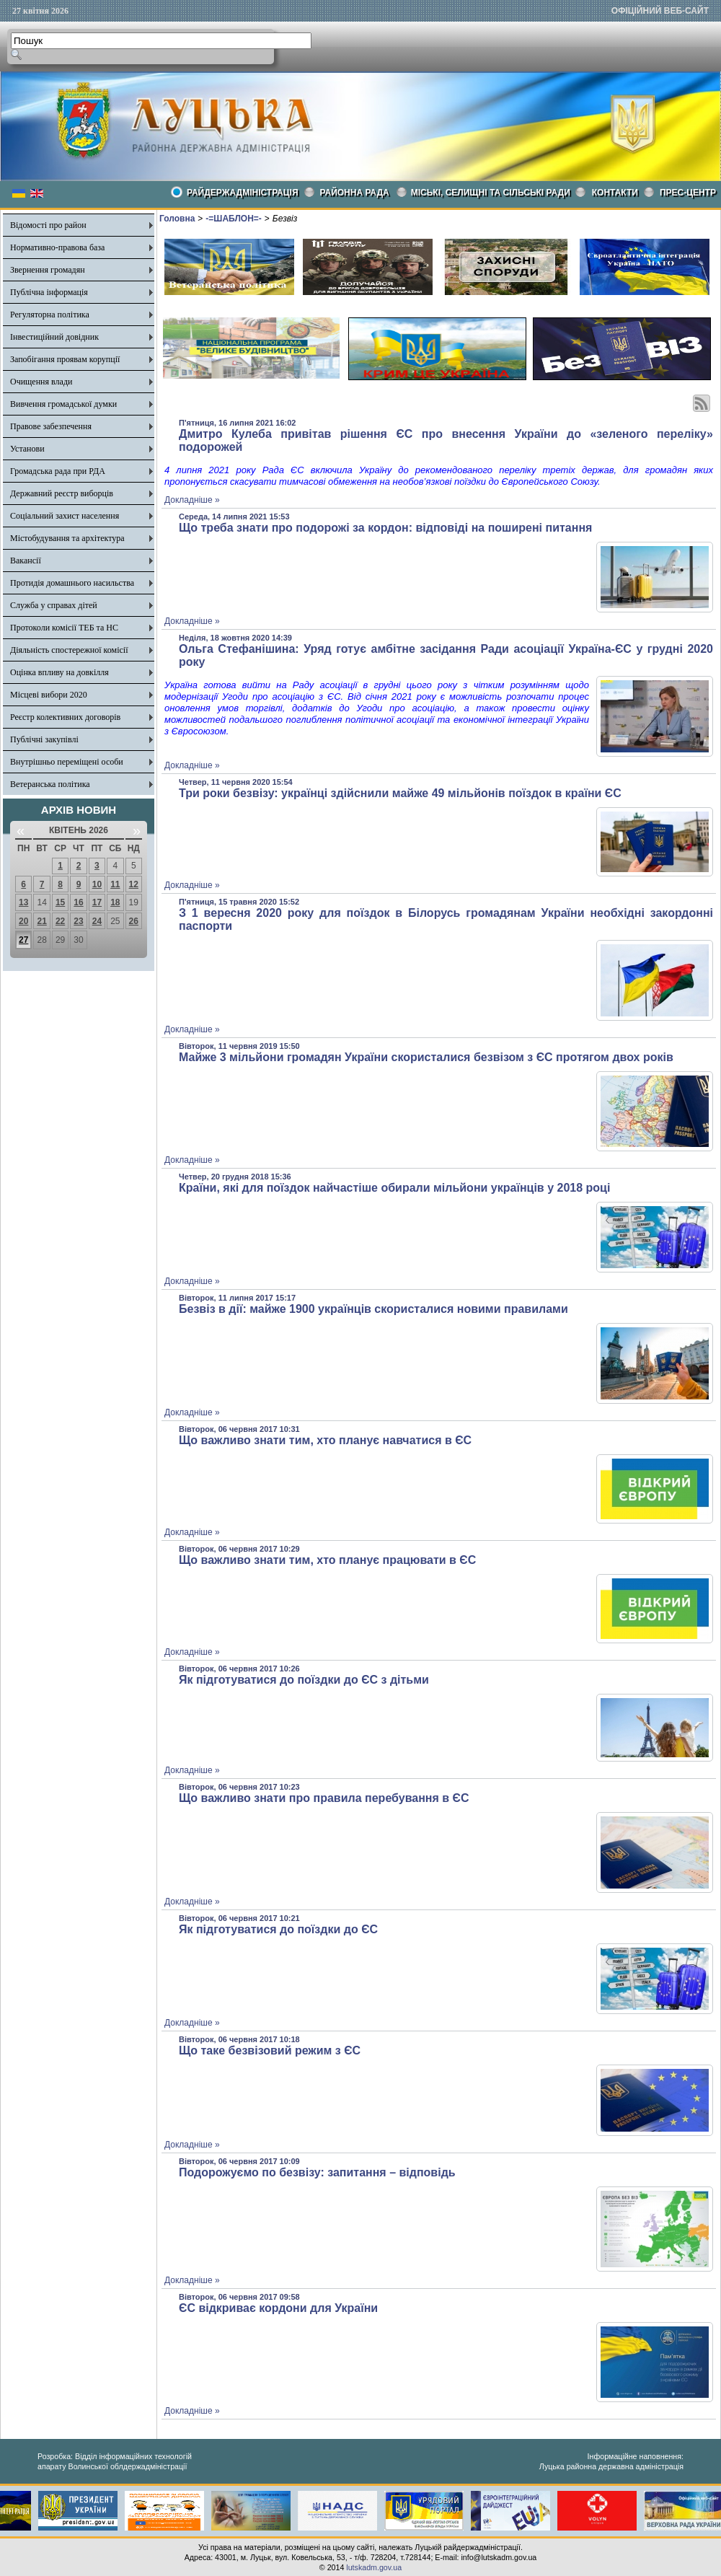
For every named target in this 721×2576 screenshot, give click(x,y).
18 (115, 902)
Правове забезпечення (51, 426)
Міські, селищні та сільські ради (490, 193)
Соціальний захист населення (64, 516)
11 (115, 884)
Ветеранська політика (50, 784)
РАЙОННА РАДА (354, 193)
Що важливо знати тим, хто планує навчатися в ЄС (325, 1440)
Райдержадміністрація (242, 193)
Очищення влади (41, 382)
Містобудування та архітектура (67, 538)
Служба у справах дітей (53, 605)
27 (23, 940)
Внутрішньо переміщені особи (66, 762)
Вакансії (25, 560)
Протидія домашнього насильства (72, 583)
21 (41, 921)
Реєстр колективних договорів (65, 717)
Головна (177, 219)
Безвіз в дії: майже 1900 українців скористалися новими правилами (373, 1309)
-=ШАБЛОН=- (233, 219)
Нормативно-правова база (57, 247)
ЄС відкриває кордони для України (278, 2308)
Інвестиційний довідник (54, 337)
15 (60, 902)
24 (97, 921)
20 (23, 921)
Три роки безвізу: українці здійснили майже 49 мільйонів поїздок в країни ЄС (400, 793)
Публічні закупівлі (44, 739)
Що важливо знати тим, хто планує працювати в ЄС (327, 1560)
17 (97, 902)
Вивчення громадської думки (63, 404)
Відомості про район (48, 225)
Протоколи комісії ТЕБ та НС (64, 628)
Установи (27, 449)
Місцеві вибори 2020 (48, 695)
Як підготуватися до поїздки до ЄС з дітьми (304, 1680)
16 (78, 902)
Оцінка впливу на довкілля (59, 672)
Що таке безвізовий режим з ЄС (269, 2050)
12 (133, 884)
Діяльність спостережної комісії (69, 650)
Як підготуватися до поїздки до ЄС (278, 1929)
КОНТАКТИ (615, 193)
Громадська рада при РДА (57, 471)
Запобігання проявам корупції (65, 359)
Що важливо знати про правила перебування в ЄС (324, 1798)
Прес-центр (688, 193)
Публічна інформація (49, 292)
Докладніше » (192, 500)
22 (60, 921)
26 (133, 921)
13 (23, 902)
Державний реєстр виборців (61, 493)
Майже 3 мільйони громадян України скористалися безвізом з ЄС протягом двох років (426, 1057)
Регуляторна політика (49, 314)
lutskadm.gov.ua (374, 2567)
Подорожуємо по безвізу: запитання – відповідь (317, 2172)
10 (97, 884)
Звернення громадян (47, 270)
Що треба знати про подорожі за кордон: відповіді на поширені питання (385, 528)
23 (78, 921)
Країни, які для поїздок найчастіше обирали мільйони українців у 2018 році (394, 1188)
